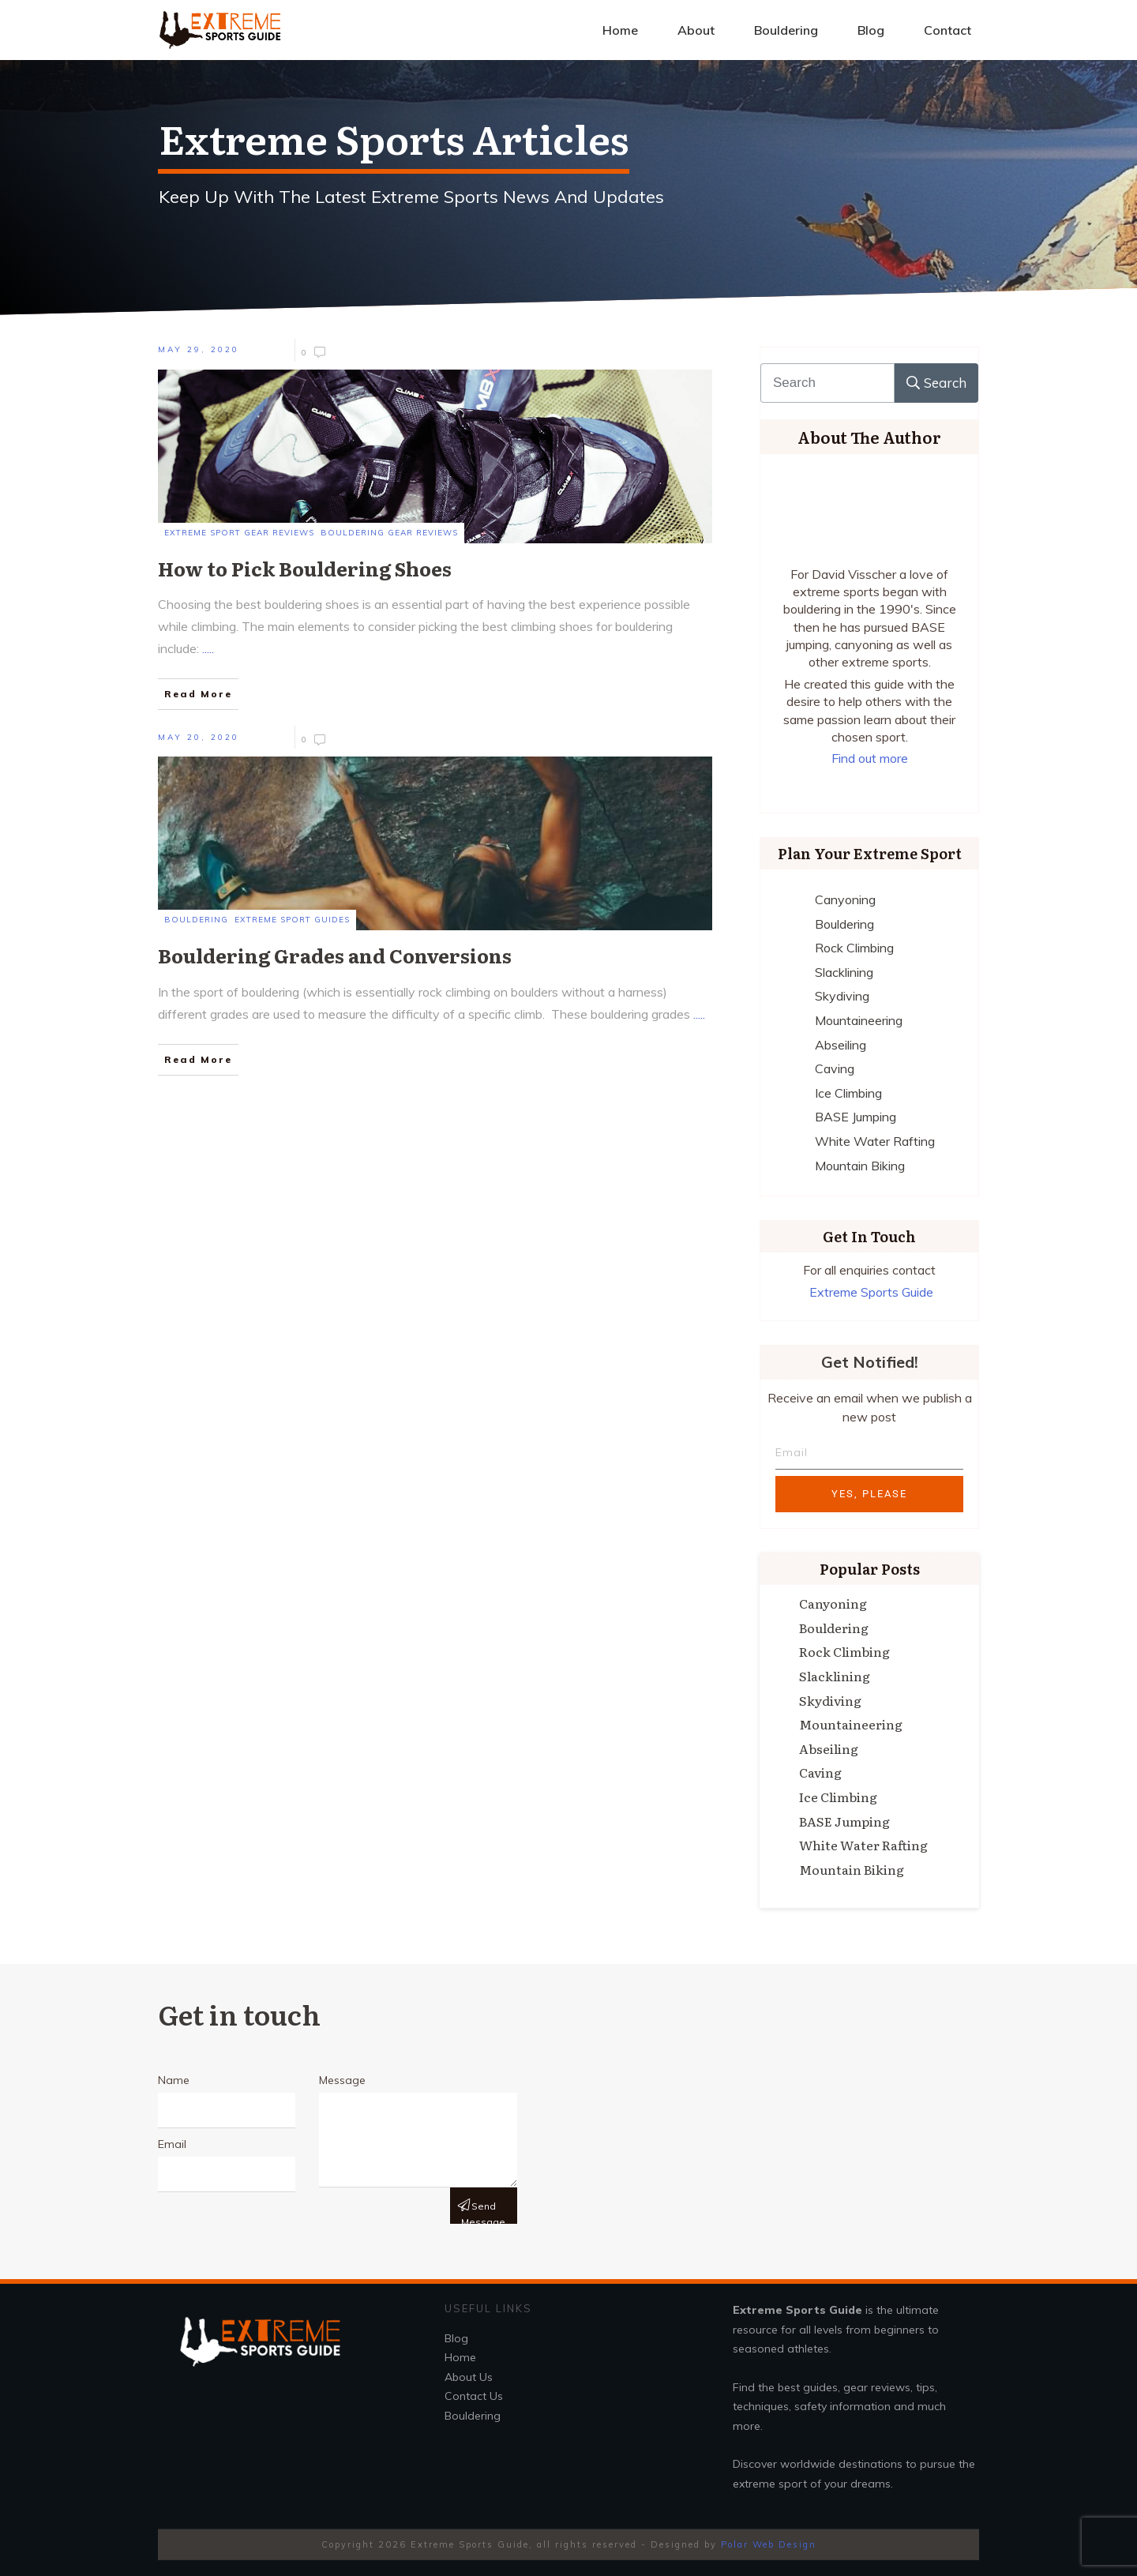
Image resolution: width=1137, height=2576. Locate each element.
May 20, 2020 (198, 737)
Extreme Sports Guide (871, 1292)
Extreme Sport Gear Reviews (239, 533)
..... (208, 648)
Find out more (869, 758)
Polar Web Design (768, 2544)
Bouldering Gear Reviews (389, 533)
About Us (469, 2377)
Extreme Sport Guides (292, 919)
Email (172, 2144)
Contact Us (474, 2396)
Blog (456, 2338)
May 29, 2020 (198, 349)
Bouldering (196, 919)
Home (460, 2357)
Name (174, 2080)
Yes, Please (869, 1494)
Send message (483, 2212)
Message (342, 2080)
